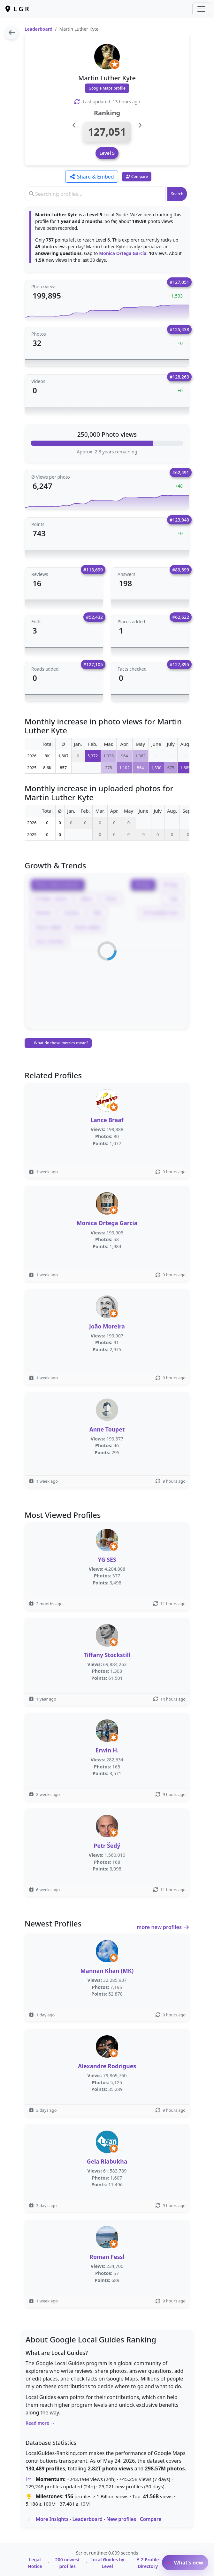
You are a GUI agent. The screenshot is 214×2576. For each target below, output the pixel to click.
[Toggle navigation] (201, 9)
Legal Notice (35, 2562)
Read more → (40, 2423)
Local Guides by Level (107, 2562)
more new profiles (163, 1927)
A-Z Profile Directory (148, 2562)
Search (177, 193)
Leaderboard (38, 29)
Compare (150, 2519)
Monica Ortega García (122, 253)
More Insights (52, 2519)
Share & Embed (91, 176)
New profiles (121, 2519)
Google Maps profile (107, 88)
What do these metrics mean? (58, 1043)
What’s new (185, 2562)
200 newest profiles (67, 2562)
